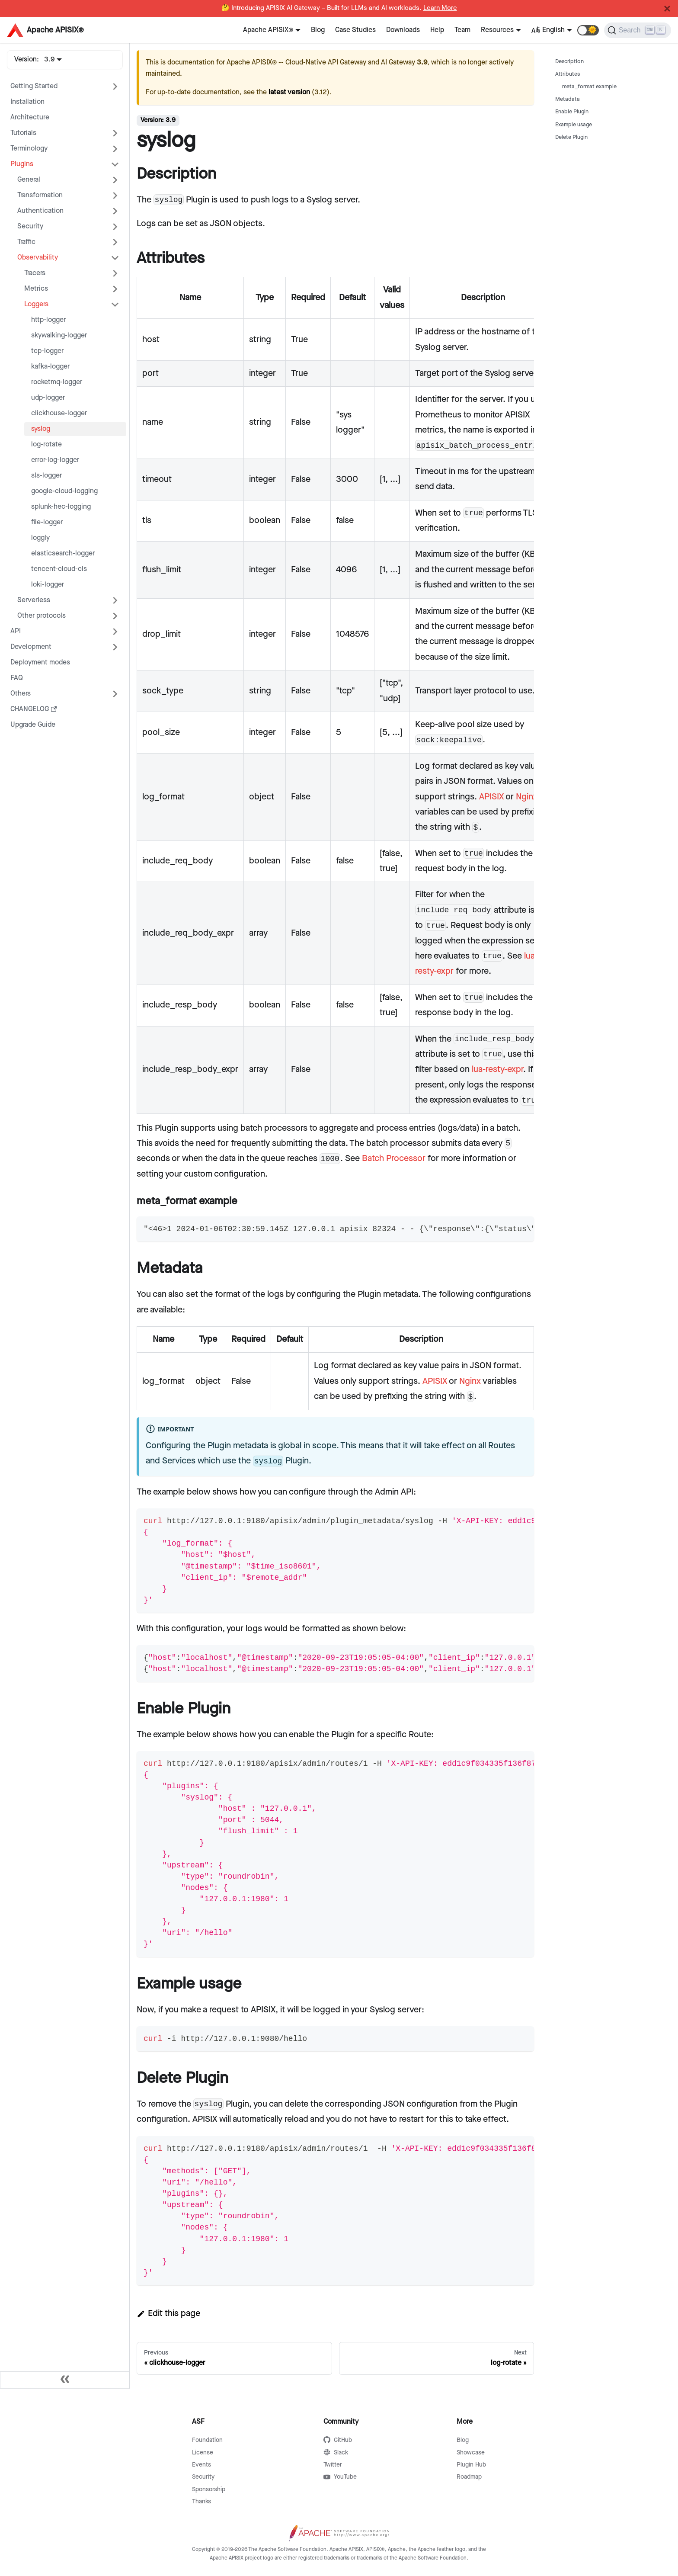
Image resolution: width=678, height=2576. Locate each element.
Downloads (403, 30)
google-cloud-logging (64, 491)
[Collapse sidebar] (65, 2380)
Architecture (29, 117)
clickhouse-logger (59, 413)
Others (20, 694)
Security (30, 226)
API (15, 631)
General (28, 180)
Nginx (526, 797)
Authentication (40, 211)
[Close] (667, 8)
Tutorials (23, 133)
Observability (37, 257)
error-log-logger (55, 460)
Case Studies (355, 30)
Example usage (573, 125)
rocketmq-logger (56, 382)
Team (462, 30)
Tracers (34, 273)
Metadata (567, 99)
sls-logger (46, 476)
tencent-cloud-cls (59, 569)
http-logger (48, 320)
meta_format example (589, 86)
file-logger (47, 522)
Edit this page (168, 2313)
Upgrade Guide (32, 725)
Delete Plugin (571, 137)
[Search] (637, 30)
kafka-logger (50, 367)
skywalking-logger (59, 335)
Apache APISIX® (268, 30)
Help (437, 30)
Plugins (21, 164)
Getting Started (34, 86)
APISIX (491, 797)
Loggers (36, 304)
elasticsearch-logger (63, 553)
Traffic (26, 242)
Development (30, 647)
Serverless (33, 600)
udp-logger (48, 398)
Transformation (40, 195)
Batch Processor (393, 1158)
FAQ (16, 678)
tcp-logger (47, 351)
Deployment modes (40, 662)
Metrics (36, 289)
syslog (40, 429)
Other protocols (41, 616)
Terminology (29, 148)
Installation (27, 102)
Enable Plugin (571, 112)
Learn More (440, 8)
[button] (588, 30)
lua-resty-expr (497, 1069)
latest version (289, 92)
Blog (318, 30)
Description (569, 61)
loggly (40, 538)
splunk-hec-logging (61, 507)
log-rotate (46, 444)
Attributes (567, 74)
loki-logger (47, 585)
